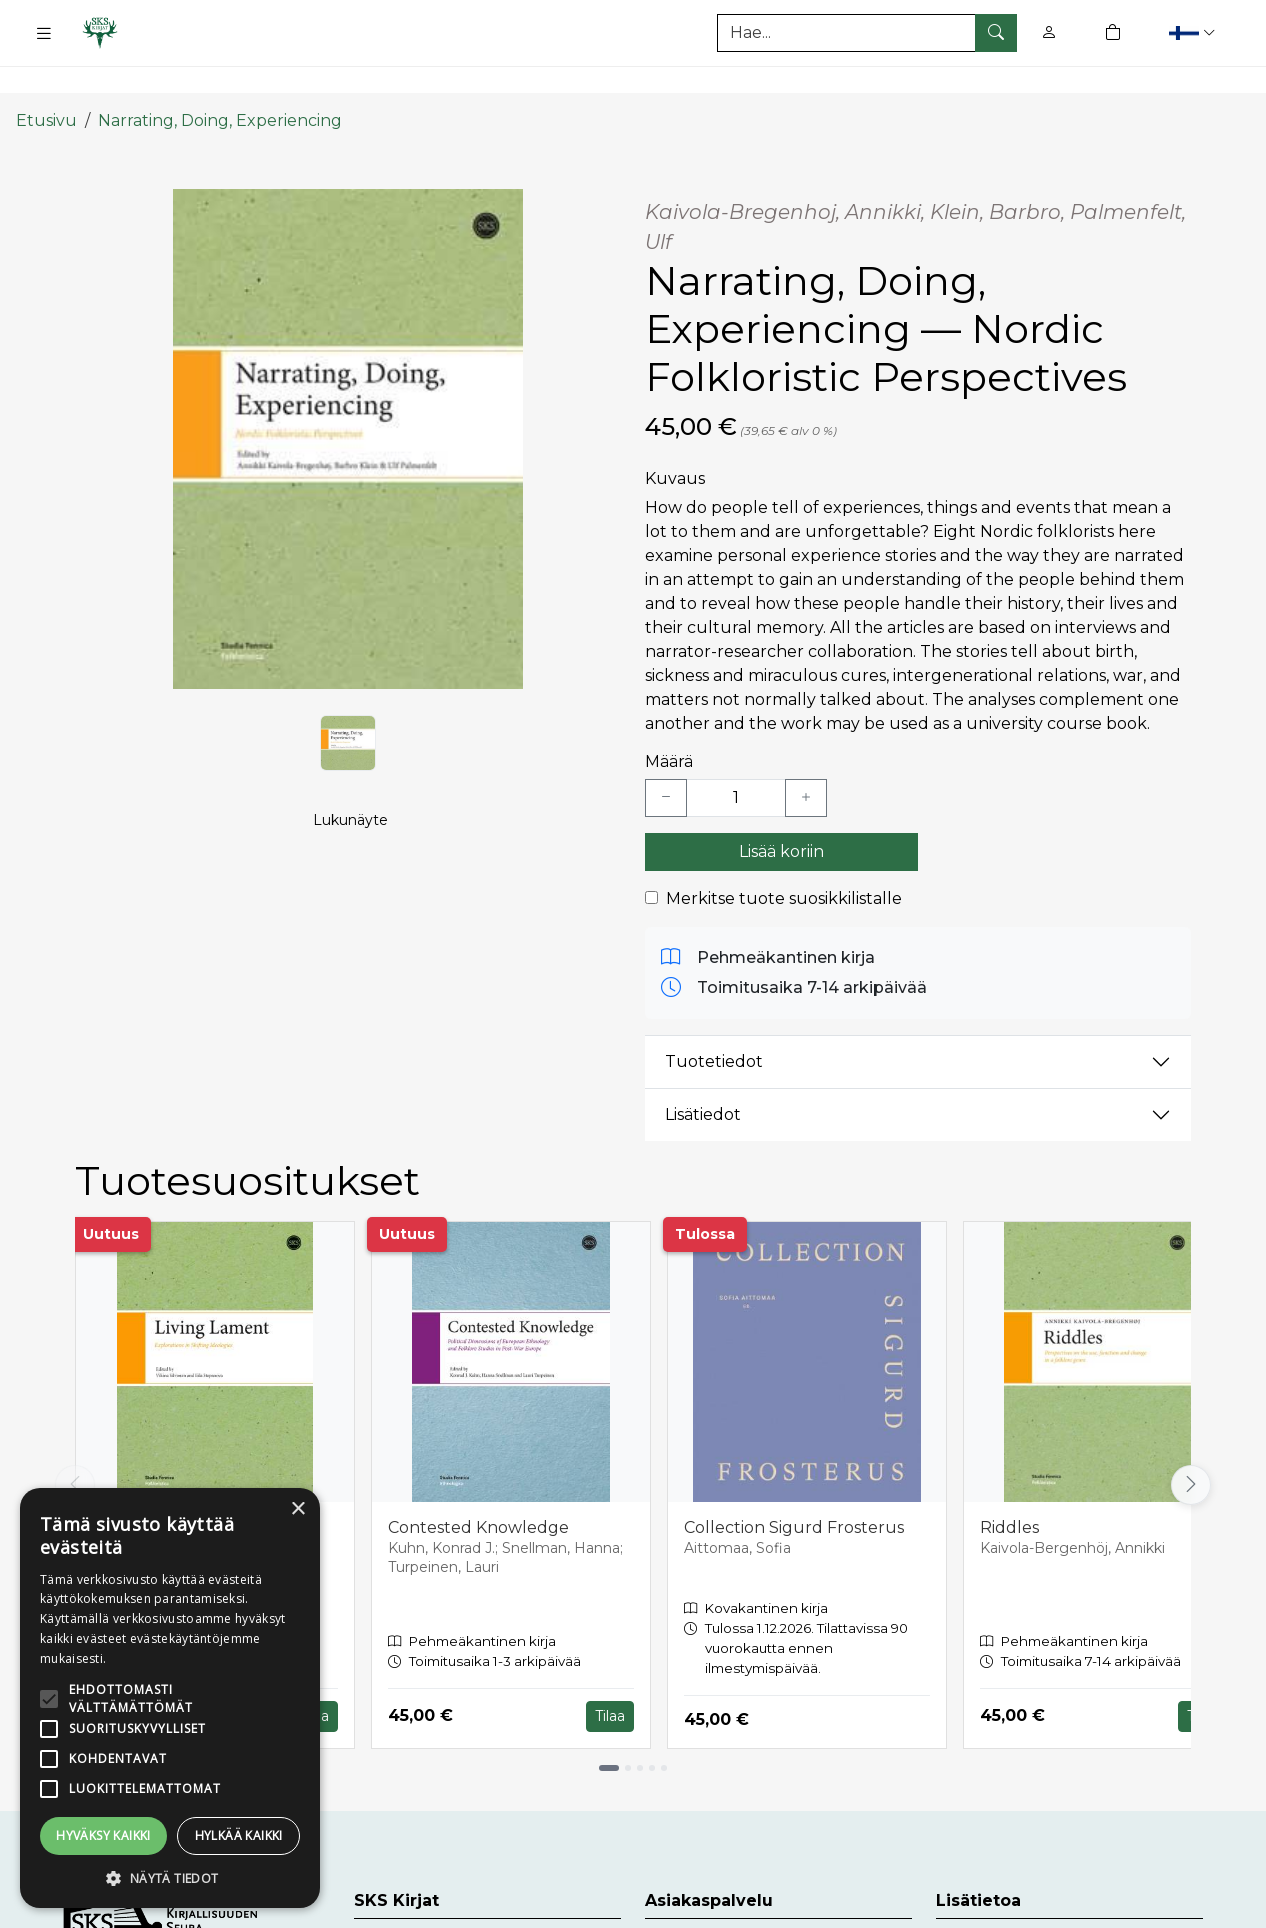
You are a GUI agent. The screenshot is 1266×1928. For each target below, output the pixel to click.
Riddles (1009, 1489)
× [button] (297, 1509)
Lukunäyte (350, 806)
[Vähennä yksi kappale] (666, 760)
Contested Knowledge (478, 1489)
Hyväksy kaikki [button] (103, 1835)
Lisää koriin (781, 813)
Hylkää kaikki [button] (239, 1835)
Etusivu (46, 82)
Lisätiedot (703, 1077)
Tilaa (610, 1678)
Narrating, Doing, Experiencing (220, 82)
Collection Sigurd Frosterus (794, 1489)
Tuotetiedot (714, 1024)
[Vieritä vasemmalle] (75, 1447)
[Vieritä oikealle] (1191, 1447)
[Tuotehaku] (867, 33)
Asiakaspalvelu (703, 1909)
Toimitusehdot (994, 1909)
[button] (1194, 32)
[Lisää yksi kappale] (806, 760)
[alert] (170, 1698)
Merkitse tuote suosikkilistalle (784, 860)
